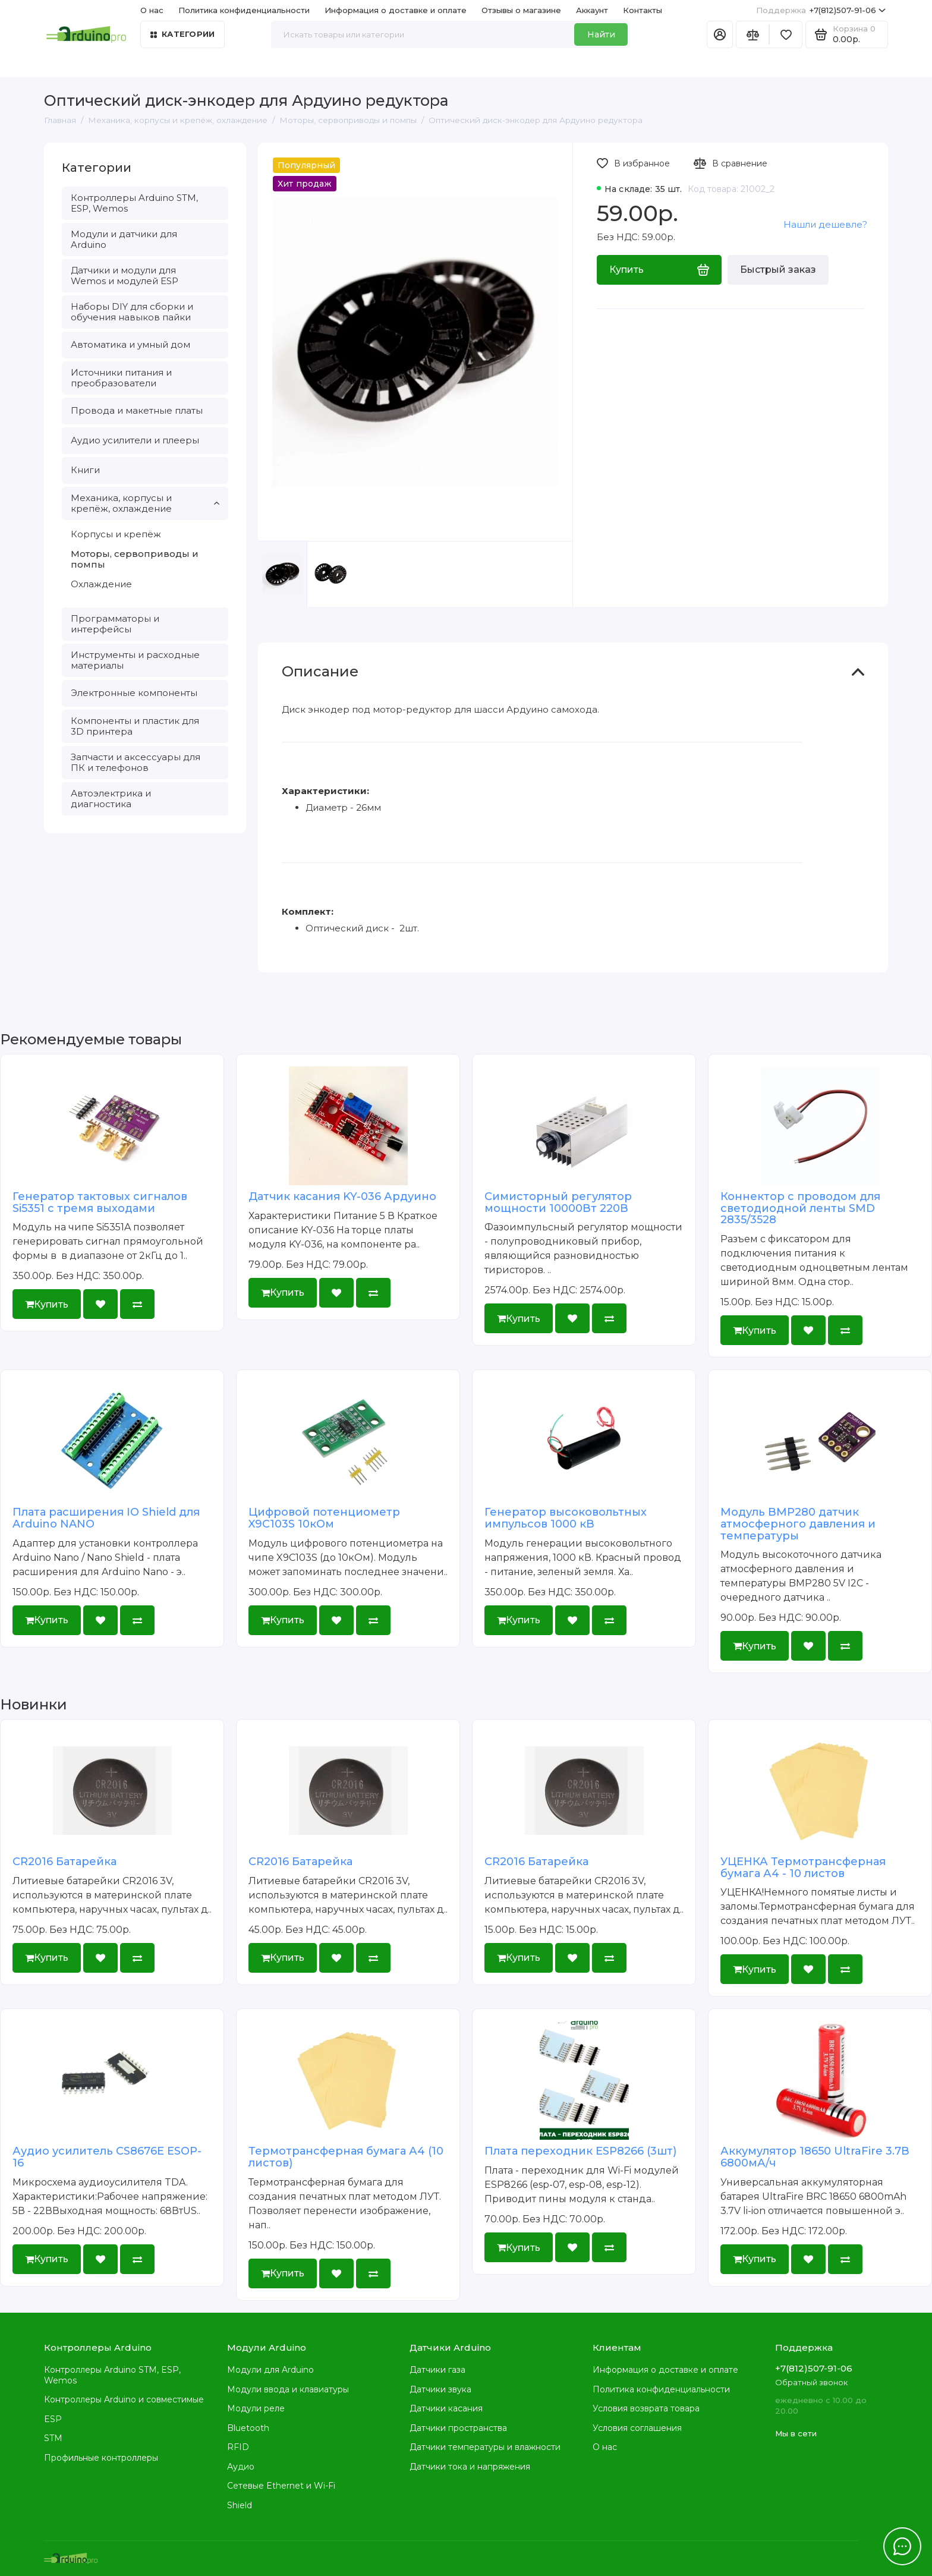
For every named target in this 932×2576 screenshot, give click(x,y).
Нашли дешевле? (825, 224)
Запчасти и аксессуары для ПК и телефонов (135, 762)
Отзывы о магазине (521, 10)
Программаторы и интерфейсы (115, 624)
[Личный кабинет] (720, 34)
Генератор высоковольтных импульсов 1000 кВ (565, 1518)
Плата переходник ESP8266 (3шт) (580, 2151)
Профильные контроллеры (101, 2457)
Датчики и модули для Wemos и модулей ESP (124, 275)
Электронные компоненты (134, 692)
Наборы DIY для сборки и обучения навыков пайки (132, 312)
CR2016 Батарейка (64, 1861)
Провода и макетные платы (137, 410)
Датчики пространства (458, 2428)
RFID (238, 2447)
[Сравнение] (752, 34)
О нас (151, 10)
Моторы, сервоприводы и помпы (135, 559)
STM (53, 2438)
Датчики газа (437, 2369)
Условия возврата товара (646, 2408)
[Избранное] (786, 34)
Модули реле (256, 2408)
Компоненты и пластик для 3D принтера (135, 726)
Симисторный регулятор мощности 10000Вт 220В (558, 1202)
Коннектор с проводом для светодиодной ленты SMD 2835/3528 (800, 1208)
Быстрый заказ (778, 269)
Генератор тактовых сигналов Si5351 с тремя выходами (99, 1202)
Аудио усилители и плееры (135, 440)
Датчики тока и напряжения (470, 2466)
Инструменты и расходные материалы (135, 660)
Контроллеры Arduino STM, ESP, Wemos (134, 203)
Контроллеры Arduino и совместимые (124, 2399)
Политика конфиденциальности (244, 10)
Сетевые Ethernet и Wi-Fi (281, 2485)
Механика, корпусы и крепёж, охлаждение (145, 503)
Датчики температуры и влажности (485, 2447)
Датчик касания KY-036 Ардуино (342, 1196)
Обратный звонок (811, 2382)
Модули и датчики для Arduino (124, 239)
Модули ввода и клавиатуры (288, 2389)
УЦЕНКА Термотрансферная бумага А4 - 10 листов (803, 1867)
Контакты (642, 10)
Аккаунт (592, 10)
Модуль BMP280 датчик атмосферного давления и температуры (798, 1524)
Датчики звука (440, 2389)
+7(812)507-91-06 (821, 10)
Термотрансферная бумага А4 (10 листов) (345, 2156)
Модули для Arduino (270, 2369)
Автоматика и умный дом (130, 344)
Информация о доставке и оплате (396, 10)
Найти (601, 34)
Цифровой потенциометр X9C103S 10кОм (324, 1518)
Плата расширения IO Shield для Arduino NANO (106, 1518)
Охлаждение (101, 584)
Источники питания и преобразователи (121, 378)
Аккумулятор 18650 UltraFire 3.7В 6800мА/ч (814, 2156)
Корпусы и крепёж (116, 534)
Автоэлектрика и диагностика (111, 799)
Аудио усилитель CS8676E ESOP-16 (106, 2156)
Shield (239, 2505)
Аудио (240, 2466)
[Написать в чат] (902, 2546)
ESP (53, 2419)
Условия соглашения (637, 2428)
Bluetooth (248, 2428)
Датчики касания (446, 2408)
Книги (85, 469)
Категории (182, 34)
